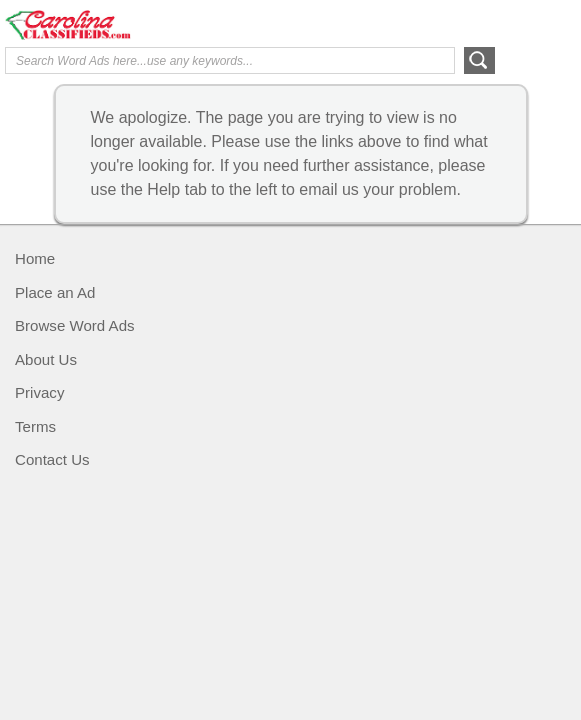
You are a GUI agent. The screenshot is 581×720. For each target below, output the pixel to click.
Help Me (468, 23)
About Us (46, 359)
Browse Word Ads (75, 325)
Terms (35, 426)
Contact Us (52, 459)
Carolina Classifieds (145, 25)
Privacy (39, 392)
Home (35, 258)
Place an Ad (55, 292)
